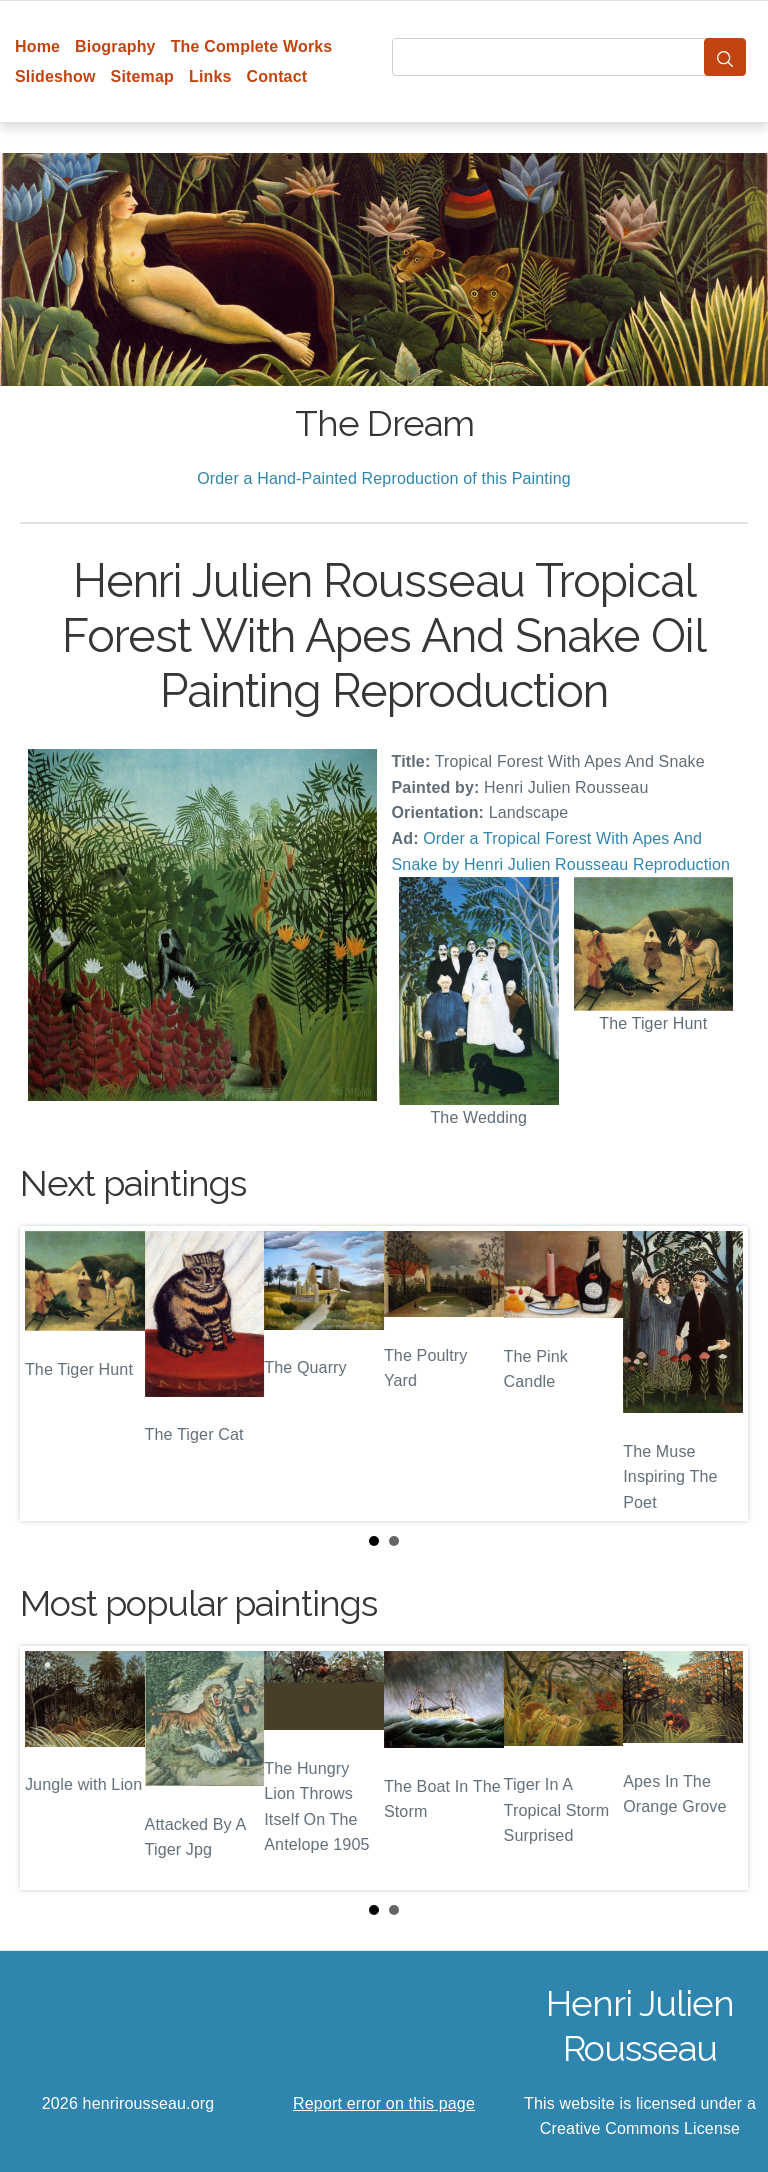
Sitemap (142, 76)
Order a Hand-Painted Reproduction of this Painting (384, 478)
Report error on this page (384, 2103)
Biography (115, 46)
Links (210, 76)
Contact (277, 76)
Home (37, 46)
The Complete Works (252, 46)
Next (717, 1373)
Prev (51, 1373)
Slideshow (55, 76)
